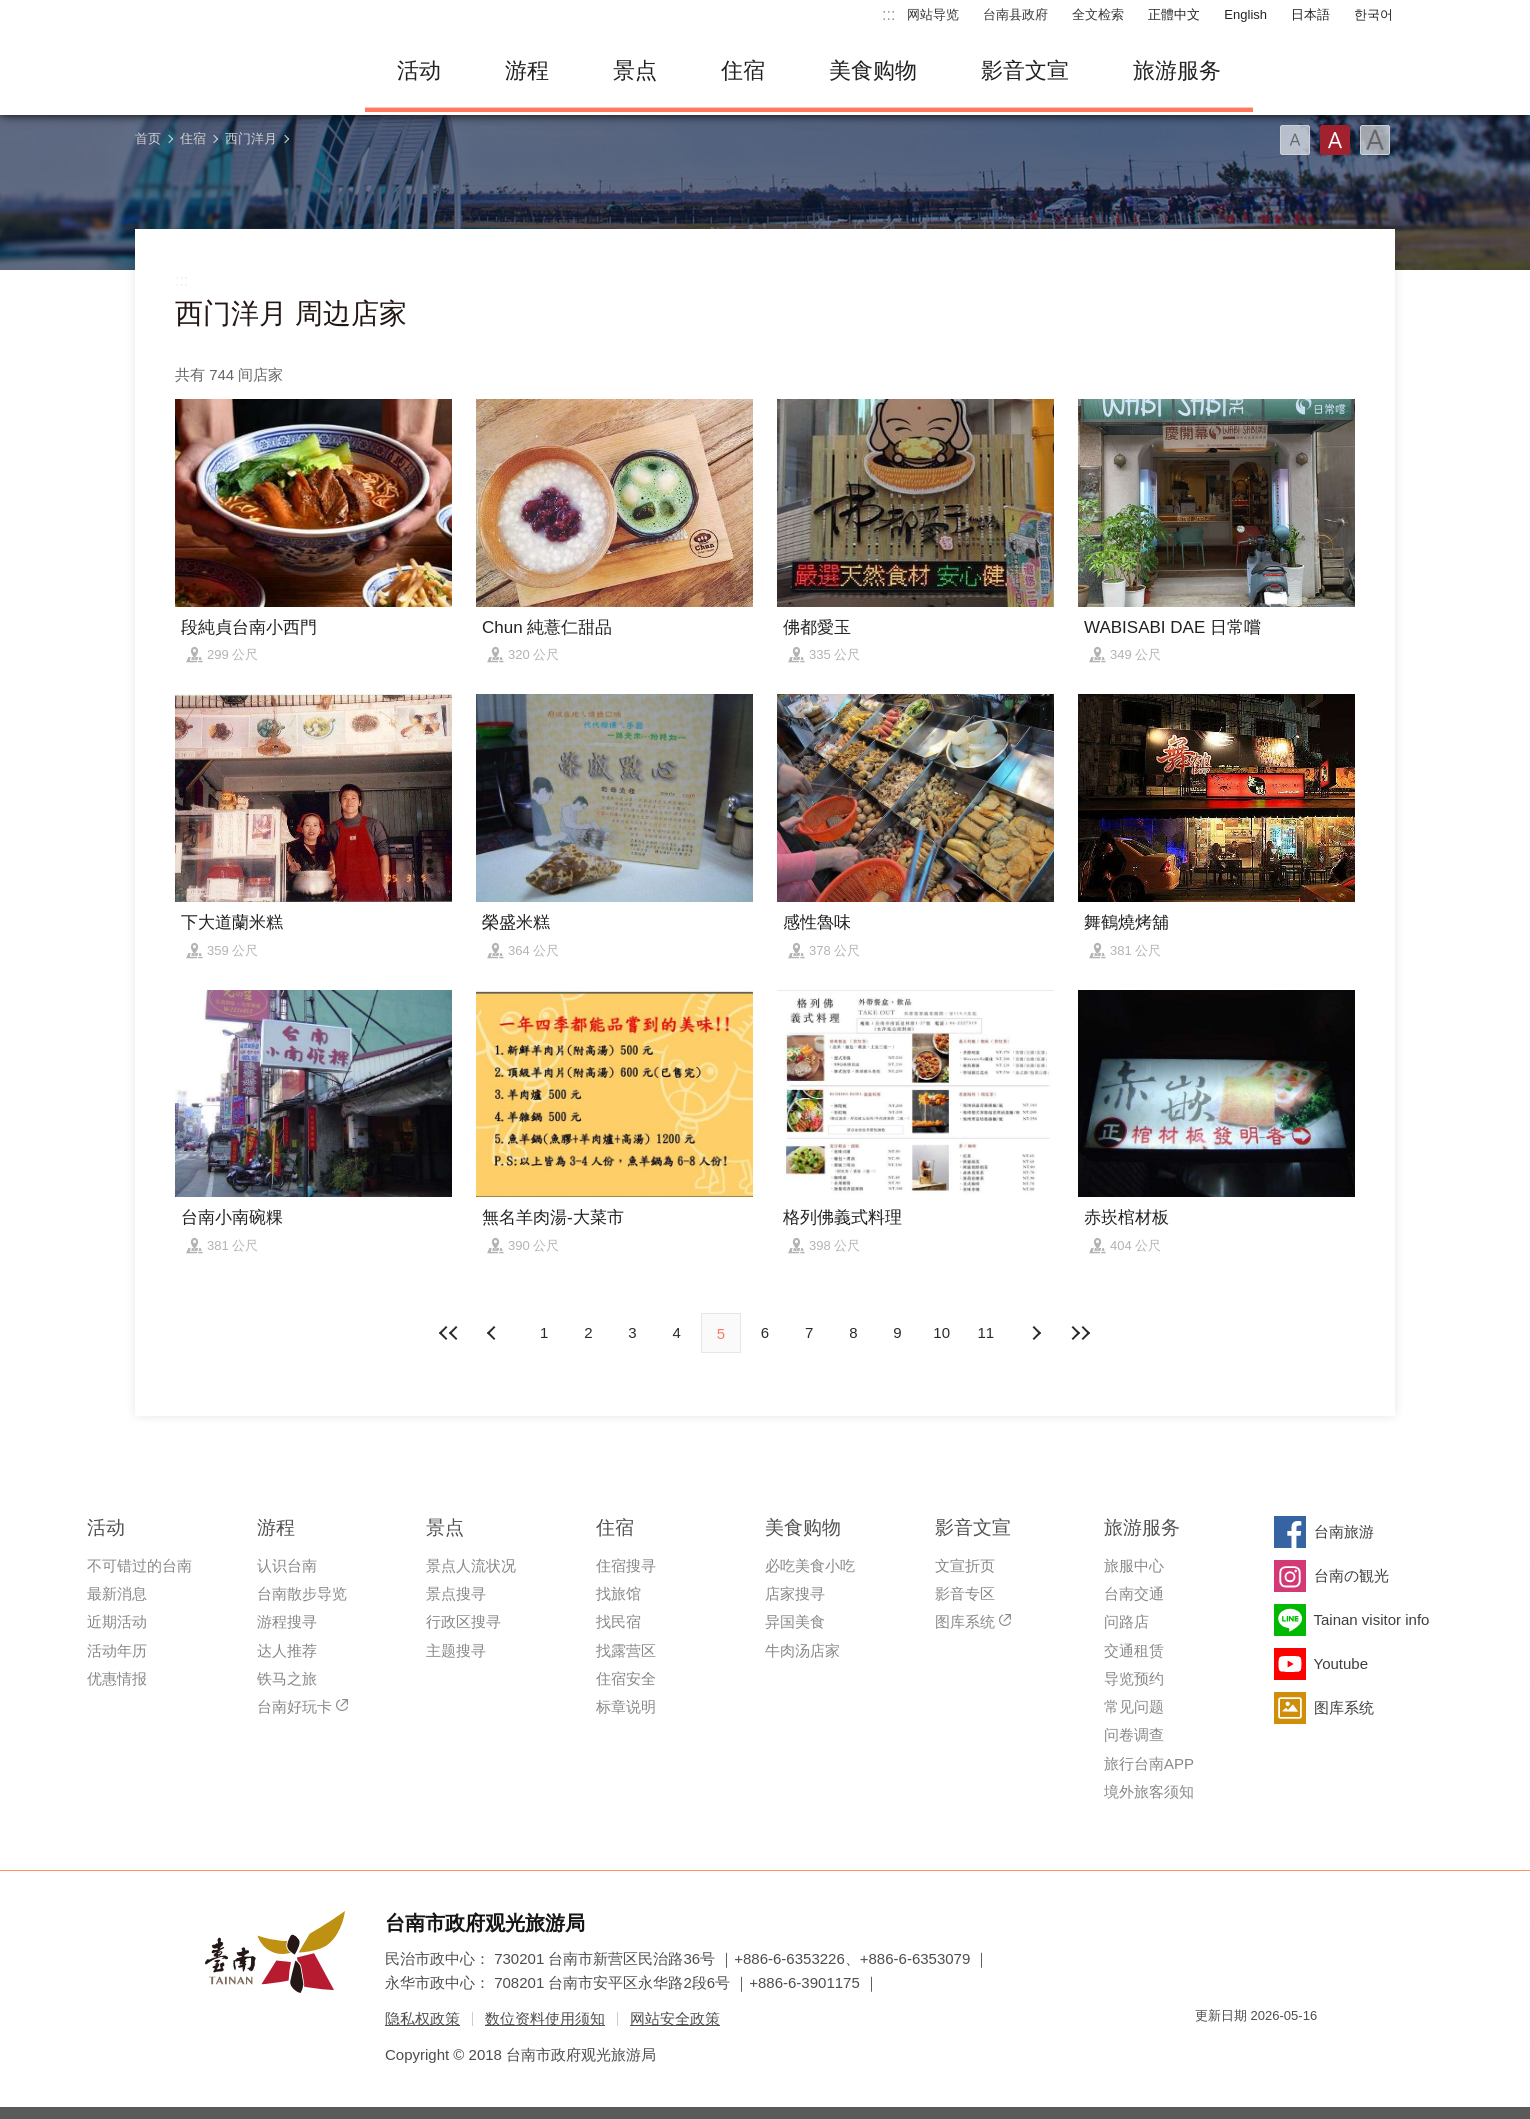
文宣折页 (965, 1565)
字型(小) (1295, 140)
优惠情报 (117, 1678)
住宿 (743, 70)
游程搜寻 (287, 1621)
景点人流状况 (471, 1565)
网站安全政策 (675, 2018)
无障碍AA (1281, 2051)
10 (941, 1332)
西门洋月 (251, 138)
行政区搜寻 (463, 1621)
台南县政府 (1015, 14)
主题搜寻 (456, 1650)
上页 (1036, 1333)
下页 (494, 1333)
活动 (419, 70)
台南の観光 (1351, 1575)
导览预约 (1134, 1678)
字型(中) (1335, 140)
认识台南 (287, 1565)
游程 (527, 70)
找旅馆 (618, 1593)
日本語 (1310, 14)
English (1245, 14)
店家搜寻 (795, 1593)
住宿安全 (626, 1678)
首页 (148, 138)
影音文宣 (1025, 70)
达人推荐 (287, 1650)
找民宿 (618, 1621)
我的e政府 (1210, 2051)
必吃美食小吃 (810, 1565)
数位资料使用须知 (545, 2018)
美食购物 (873, 70)
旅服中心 (1134, 1565)
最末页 (1080, 1333)
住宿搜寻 (626, 1565)
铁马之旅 (287, 1678)
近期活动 (117, 1621)
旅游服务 (1177, 70)
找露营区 (626, 1650)
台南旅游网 (235, 71)
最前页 (450, 1333)
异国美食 (795, 1621)
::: (888, 14)
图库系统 (965, 1621)
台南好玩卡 (294, 1706)
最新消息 (117, 1593)
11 (986, 1332)
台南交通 (1134, 1593)
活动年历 (117, 1650)
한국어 (1373, 14)
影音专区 (965, 1593)
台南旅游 (1344, 1531)
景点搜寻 (456, 1593)
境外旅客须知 (1149, 1791)
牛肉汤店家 (802, 1650)
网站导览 (933, 14)
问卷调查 (1134, 1734)
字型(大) (1375, 140)
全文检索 (1098, 14)
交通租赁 (1134, 1650)
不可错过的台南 (139, 1565)
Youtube (1341, 1663)
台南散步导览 (302, 1593)
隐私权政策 (422, 2018)
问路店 (1126, 1621)
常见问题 (1134, 1706)
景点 (635, 70)
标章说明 (626, 1706)
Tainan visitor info (1372, 1619)
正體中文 (1174, 14)
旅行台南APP (1149, 1763)
